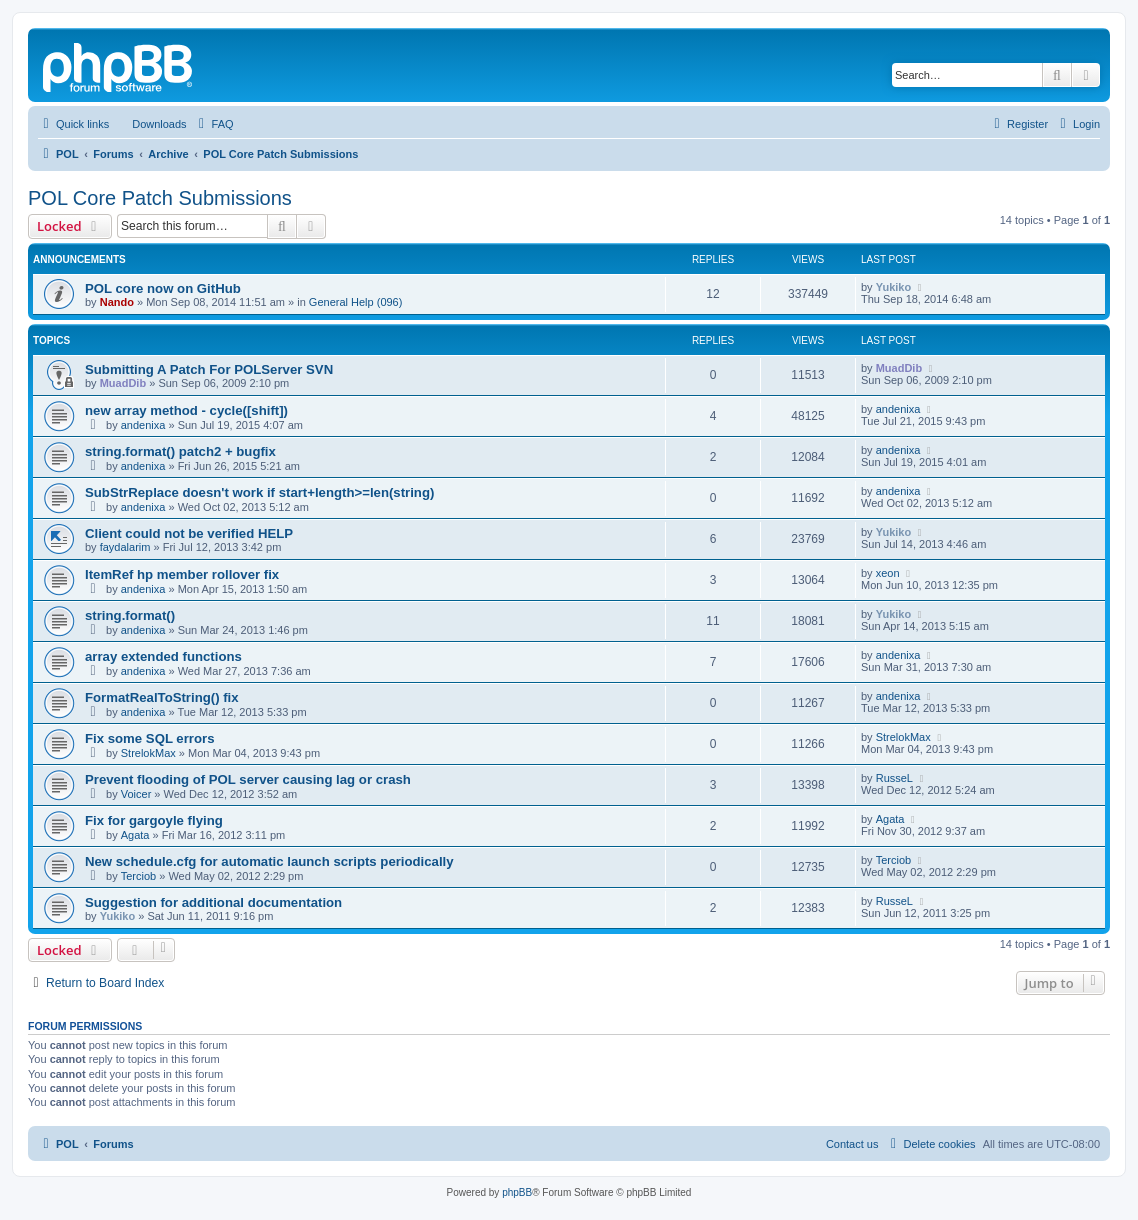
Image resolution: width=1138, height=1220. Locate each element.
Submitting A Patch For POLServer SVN (209, 369)
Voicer (136, 794)
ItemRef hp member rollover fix (182, 574)
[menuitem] (150, 124)
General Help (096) (356, 302)
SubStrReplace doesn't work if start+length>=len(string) (259, 492)
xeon (888, 573)
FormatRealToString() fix (162, 697)
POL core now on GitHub (163, 288)
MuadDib (123, 383)
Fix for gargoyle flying (154, 820)
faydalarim (125, 547)
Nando (117, 302)
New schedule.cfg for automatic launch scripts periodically (269, 861)
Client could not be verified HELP (189, 533)
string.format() (130, 615)
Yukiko (893, 287)
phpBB (517, 1192)
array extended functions (163, 656)
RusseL (894, 778)
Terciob (138, 876)
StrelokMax (148, 753)
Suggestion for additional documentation (213, 902)
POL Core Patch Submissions (160, 198)
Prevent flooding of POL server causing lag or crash (248, 779)
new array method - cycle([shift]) (186, 410)
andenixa (143, 425)
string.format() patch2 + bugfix (180, 451)
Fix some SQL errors (150, 738)
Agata (135, 835)
